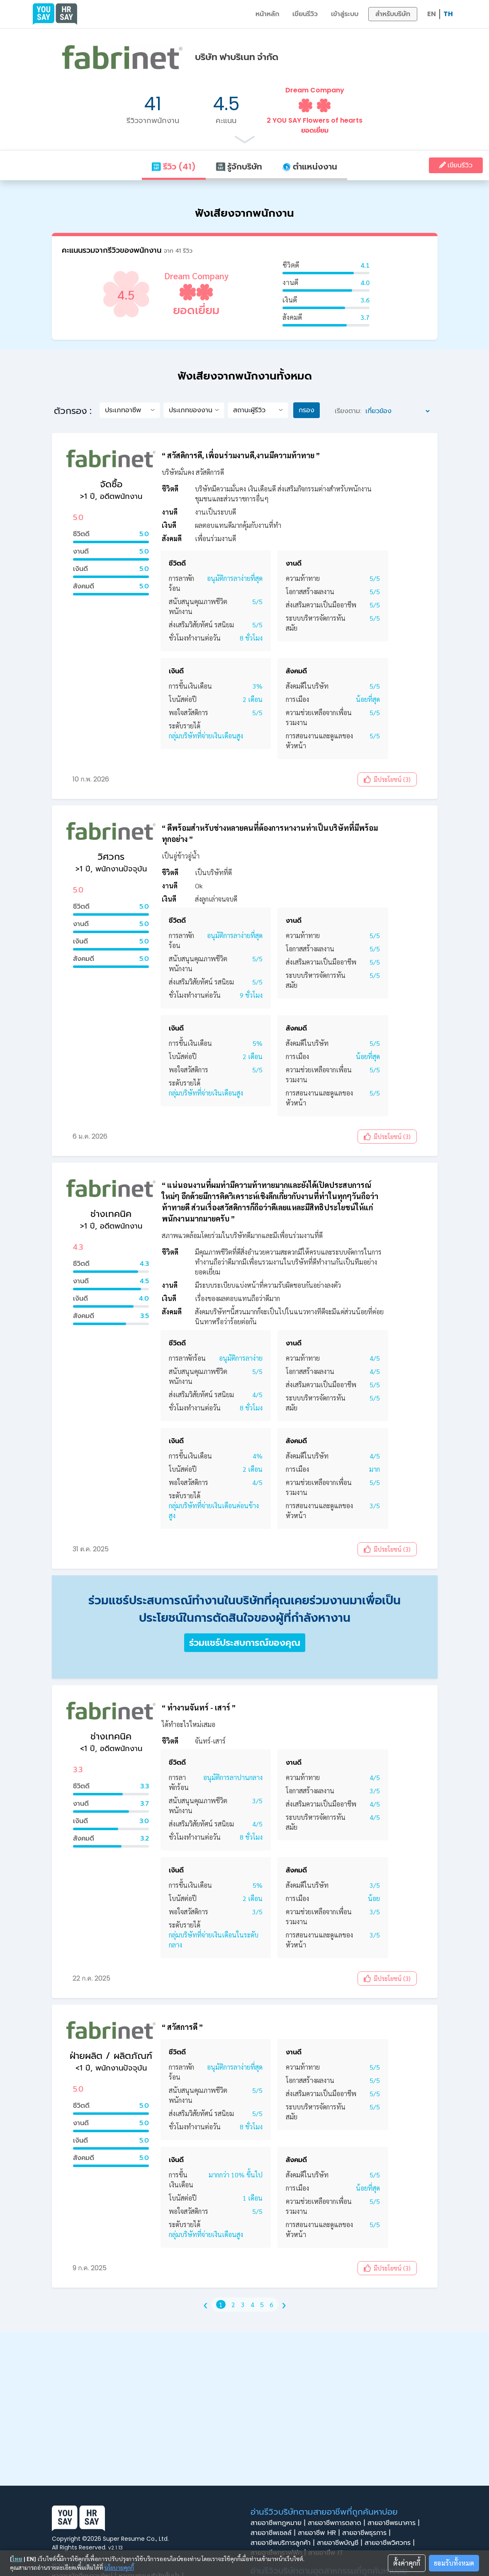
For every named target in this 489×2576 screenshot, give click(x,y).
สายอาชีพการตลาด (337, 2523)
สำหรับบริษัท (392, 14)
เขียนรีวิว (305, 14)
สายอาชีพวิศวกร (391, 2543)
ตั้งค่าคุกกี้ (406, 2563)
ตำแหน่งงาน (309, 166)
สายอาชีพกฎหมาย (279, 2523)
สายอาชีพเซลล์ (274, 2533)
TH (448, 14)
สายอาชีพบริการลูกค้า (284, 2543)
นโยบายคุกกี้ (119, 2567)
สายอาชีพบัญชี (341, 2543)
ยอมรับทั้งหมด (454, 2563)
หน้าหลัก (267, 14)
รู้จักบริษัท (239, 166)
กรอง (306, 410)
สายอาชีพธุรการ (367, 2533)
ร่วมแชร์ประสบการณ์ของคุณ (244, 1642)
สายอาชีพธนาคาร (394, 2523)
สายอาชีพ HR (320, 2533)
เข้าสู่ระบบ (344, 14)
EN (431, 14)
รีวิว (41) (174, 166)
